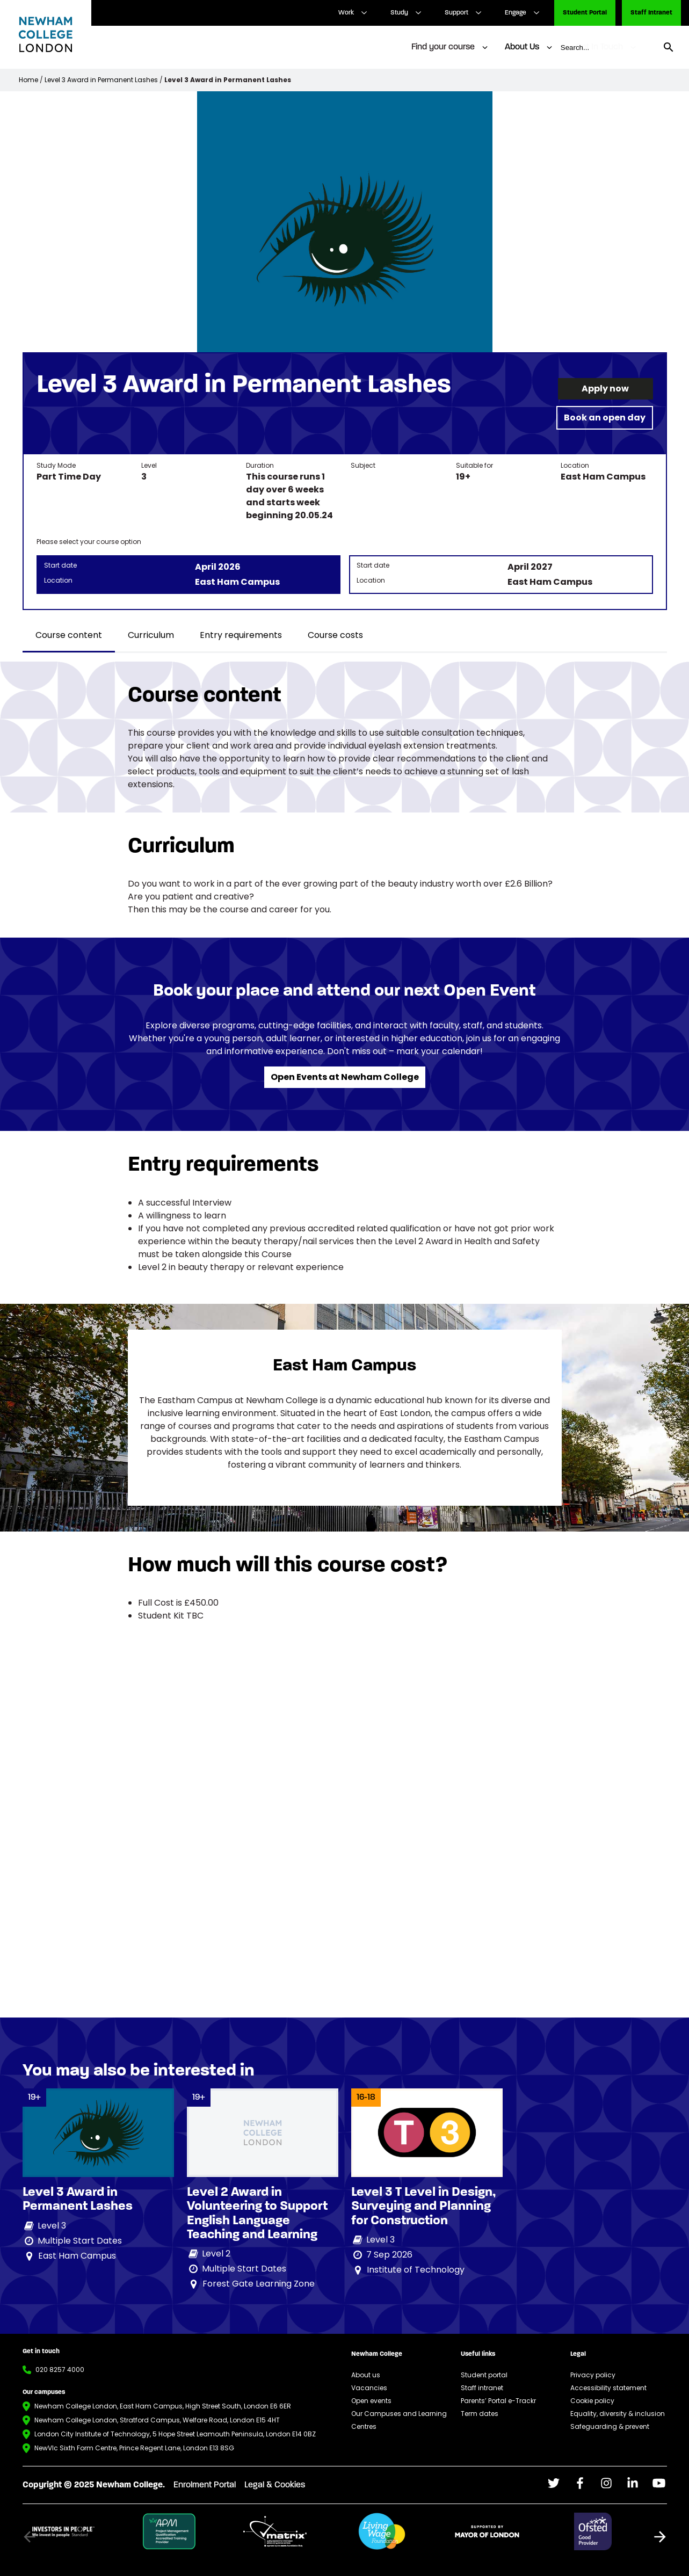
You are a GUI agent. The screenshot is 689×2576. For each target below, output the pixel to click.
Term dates (479, 2413)
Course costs (335, 635)
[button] (660, 2536)
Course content (68, 635)
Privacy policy (592, 2374)
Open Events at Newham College (345, 1077)
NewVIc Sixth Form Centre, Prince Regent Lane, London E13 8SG (134, 2447)
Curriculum (151, 635)
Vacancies (369, 2387)
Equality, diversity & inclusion (617, 2413)
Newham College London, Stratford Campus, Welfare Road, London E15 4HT (157, 2420)
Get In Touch (599, 47)
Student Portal (585, 13)
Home (28, 79)
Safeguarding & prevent (609, 2426)
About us (365, 2374)
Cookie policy (592, 2400)
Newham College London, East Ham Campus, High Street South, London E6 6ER (162, 2406)
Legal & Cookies (274, 2485)
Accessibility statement (608, 2387)
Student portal (484, 2374)
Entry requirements (241, 635)
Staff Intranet (651, 13)
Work (346, 13)
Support (456, 13)
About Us (522, 47)
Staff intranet (482, 2387)
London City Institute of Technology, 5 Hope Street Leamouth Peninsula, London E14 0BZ (175, 2434)
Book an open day (605, 417)
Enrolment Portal (204, 2485)
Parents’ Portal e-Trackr (498, 2400)
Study (399, 13)
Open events (371, 2400)
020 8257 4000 (59, 2369)
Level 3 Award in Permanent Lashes (101, 79)
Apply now (605, 388)
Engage (515, 13)
